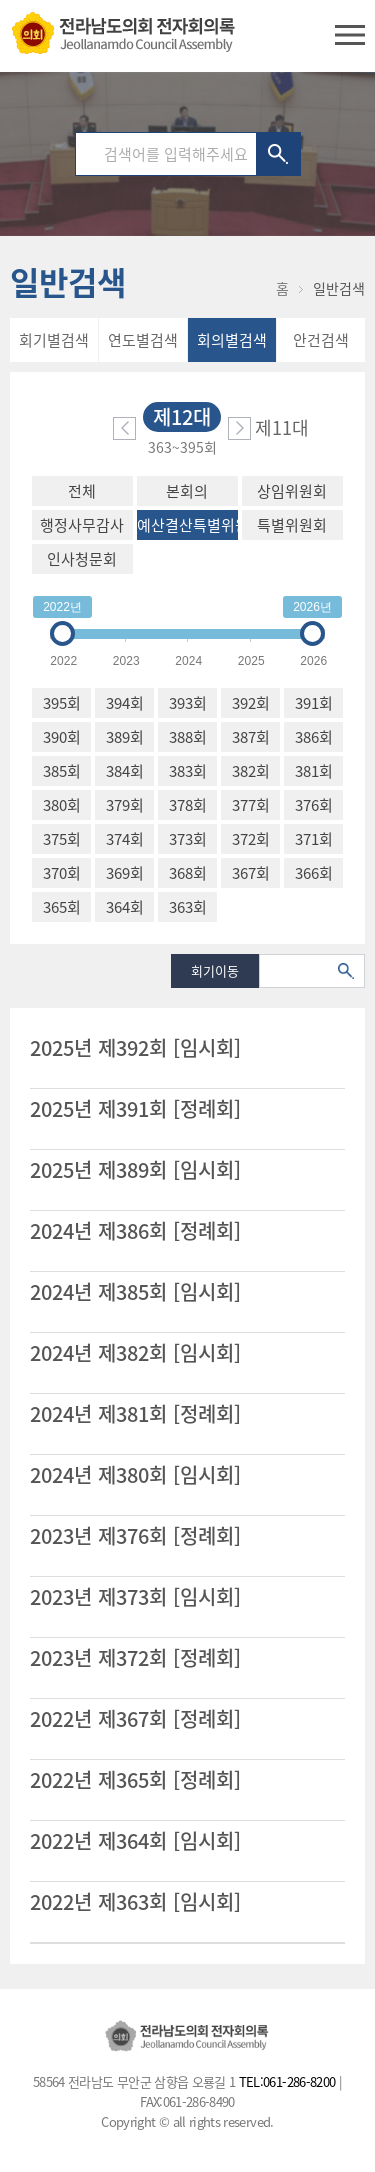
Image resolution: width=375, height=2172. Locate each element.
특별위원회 (292, 525)
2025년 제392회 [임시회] (135, 1048)
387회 (251, 737)
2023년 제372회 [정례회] (135, 1658)
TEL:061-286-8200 (287, 2081)
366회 (314, 873)
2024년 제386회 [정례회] (135, 1231)
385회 (62, 771)
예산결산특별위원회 (187, 525)
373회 (188, 839)
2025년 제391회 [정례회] (135, 1109)
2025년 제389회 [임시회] (135, 1170)
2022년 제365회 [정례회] (135, 1780)
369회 (125, 873)
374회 (125, 839)
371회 (314, 839)
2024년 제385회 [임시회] (135, 1292)
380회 (62, 805)
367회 (251, 873)
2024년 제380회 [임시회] (135, 1475)
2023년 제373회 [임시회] (135, 1597)
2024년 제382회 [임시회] (135, 1353)
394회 (125, 703)
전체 (82, 491)
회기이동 (215, 970)
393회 (188, 703)
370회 (62, 873)
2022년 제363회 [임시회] (135, 1902)
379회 (125, 805)
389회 (125, 737)
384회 (125, 771)
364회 (125, 907)
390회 (62, 737)
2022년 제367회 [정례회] (135, 1719)
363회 (188, 907)
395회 (62, 703)
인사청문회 (82, 559)
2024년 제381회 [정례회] (135, 1414)
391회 (314, 703)
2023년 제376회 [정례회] (135, 1536)
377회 (251, 805)
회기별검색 (54, 340)
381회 (314, 771)
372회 (251, 839)
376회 (314, 805)
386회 (314, 737)
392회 (251, 703)
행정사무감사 (82, 525)
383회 (188, 771)
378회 (188, 805)
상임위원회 (292, 491)
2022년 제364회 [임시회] (135, 1841)
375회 (62, 839)
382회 (251, 771)
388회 (188, 737)
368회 (188, 873)
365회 (62, 907)
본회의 (187, 491)
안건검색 (321, 340)
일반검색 (339, 288)
